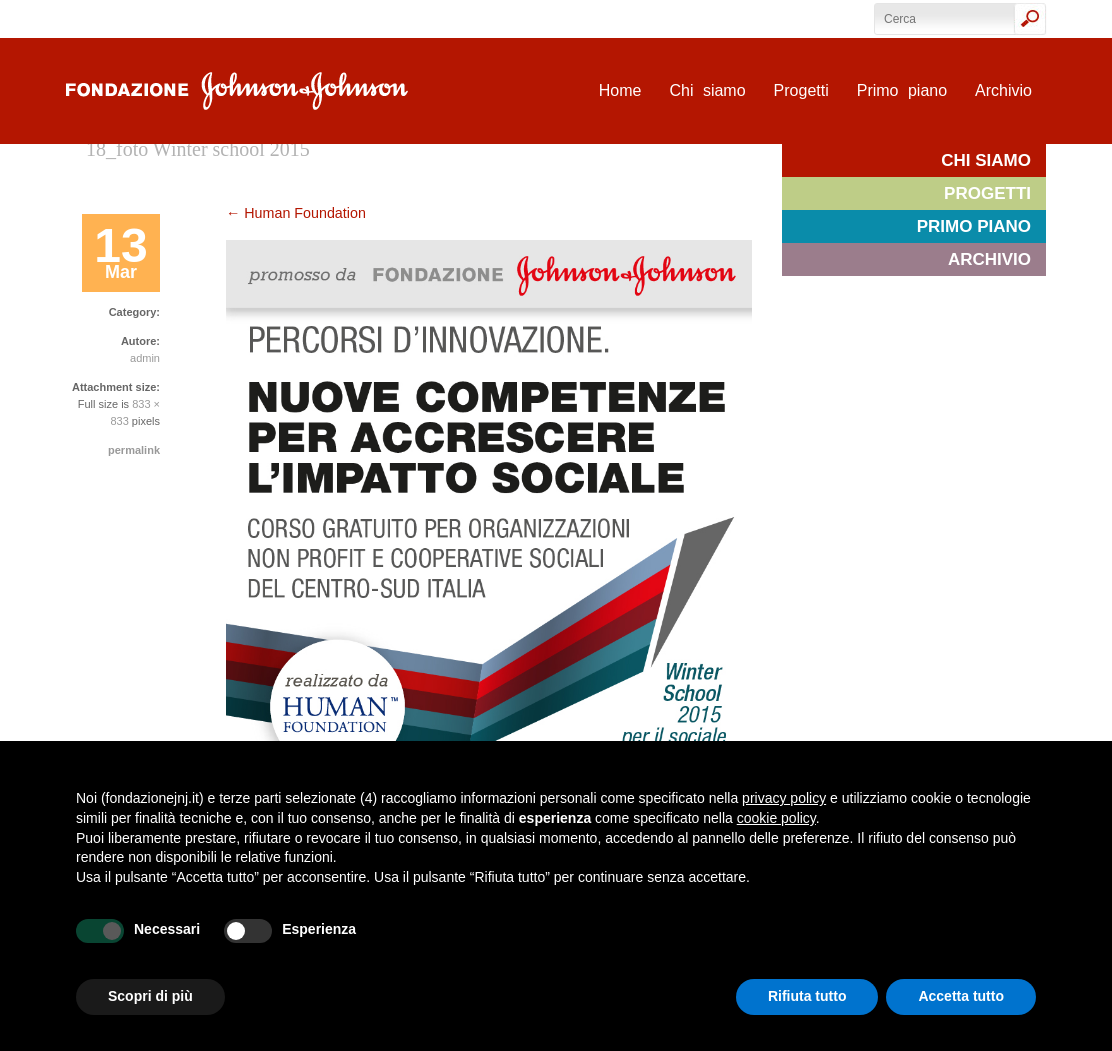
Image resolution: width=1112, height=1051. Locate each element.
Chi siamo (707, 90)
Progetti (801, 90)
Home (620, 90)
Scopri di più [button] (150, 996)
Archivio (1003, 90)
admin (145, 358)
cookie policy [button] (776, 818)
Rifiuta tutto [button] (807, 996)
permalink (134, 450)
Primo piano (902, 90)
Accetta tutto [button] (961, 996)
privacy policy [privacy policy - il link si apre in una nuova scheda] (784, 798)
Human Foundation (296, 213)
